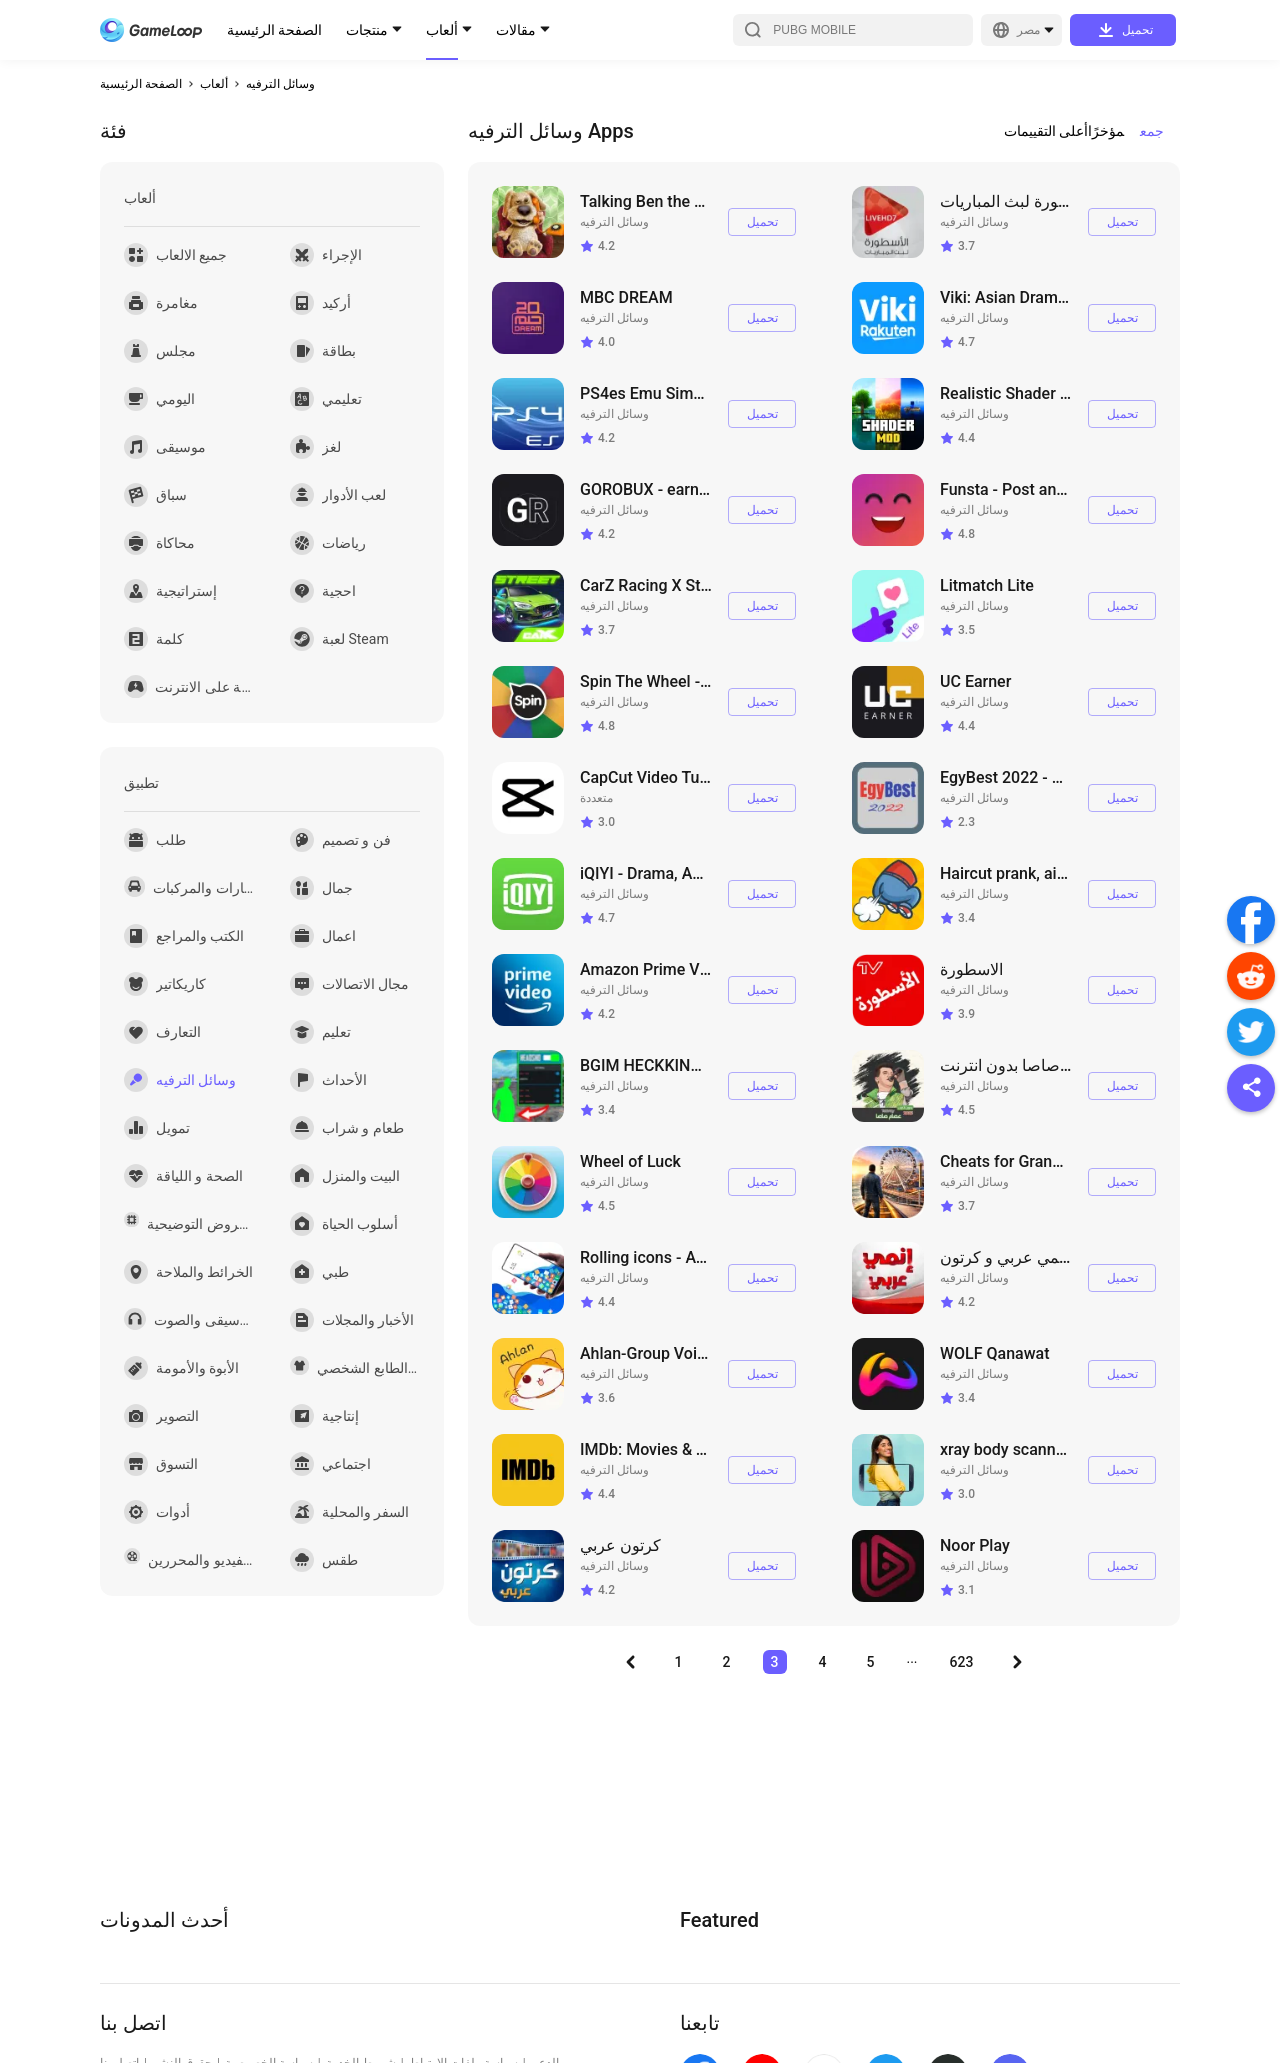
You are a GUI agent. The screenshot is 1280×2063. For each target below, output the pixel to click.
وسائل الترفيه (280, 84)
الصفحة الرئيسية (274, 30)
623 (962, 1662)
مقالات (516, 30)
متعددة (596, 798)
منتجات (367, 30)
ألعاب (442, 30)
